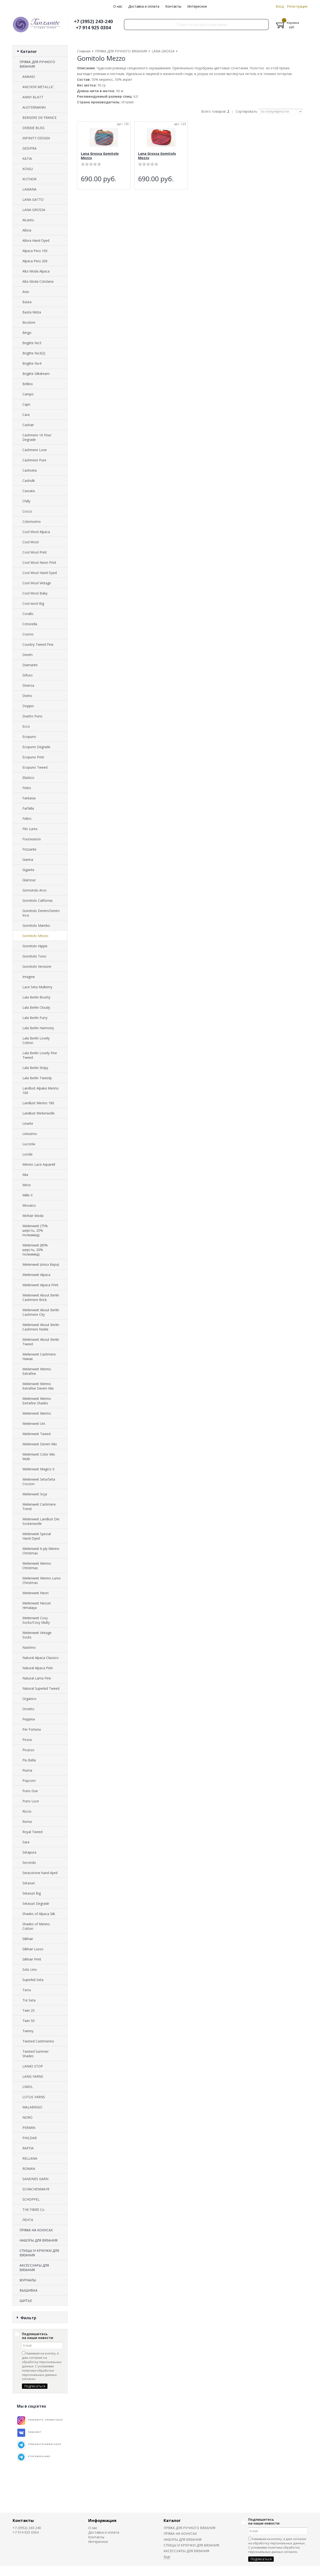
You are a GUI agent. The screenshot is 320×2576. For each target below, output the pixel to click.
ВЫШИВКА (28, 2290)
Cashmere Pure (34, 460)
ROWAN (28, 2168)
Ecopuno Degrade (36, 747)
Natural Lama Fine (36, 1678)
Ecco (26, 726)
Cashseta (29, 470)
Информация (102, 2520)
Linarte (27, 1123)
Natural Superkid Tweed (40, 1688)
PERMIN (28, 2127)
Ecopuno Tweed (34, 767)
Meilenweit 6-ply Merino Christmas (40, 1550)
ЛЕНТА (27, 2220)
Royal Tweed (32, 1832)
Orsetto (28, 1709)
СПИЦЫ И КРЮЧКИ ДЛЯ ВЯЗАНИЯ (39, 2252)
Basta (26, 302)
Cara (26, 414)
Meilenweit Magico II (38, 1469)
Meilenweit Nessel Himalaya (36, 1605)
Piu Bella (29, 1760)
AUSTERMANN (34, 107)
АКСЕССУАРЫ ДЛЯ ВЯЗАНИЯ (34, 2267)
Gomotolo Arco (34, 890)
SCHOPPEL (31, 2199)
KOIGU (27, 168)
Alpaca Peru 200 (34, 261)
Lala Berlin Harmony (38, 1028)
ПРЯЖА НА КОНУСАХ (36, 2230)
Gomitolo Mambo (36, 925)
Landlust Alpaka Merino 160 (40, 1090)
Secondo (29, 1862)
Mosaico (29, 1205)
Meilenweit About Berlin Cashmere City (40, 1312)
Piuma (27, 1770)
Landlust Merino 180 (38, 1103)
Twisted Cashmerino (38, 2041)
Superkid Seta (32, 1979)
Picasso (28, 1750)
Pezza (27, 1739)
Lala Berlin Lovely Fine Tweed (39, 1055)
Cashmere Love (34, 450)
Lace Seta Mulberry (37, 987)
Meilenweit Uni (33, 1423)
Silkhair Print (31, 1959)
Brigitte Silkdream (36, 373)
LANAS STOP (32, 2066)
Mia (25, 1174)
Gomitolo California (37, 900)
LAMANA (29, 189)
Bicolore (28, 322)
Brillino (27, 384)
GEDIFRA (29, 148)
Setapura (29, 1852)
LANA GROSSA (33, 209)
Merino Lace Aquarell (38, 1164)
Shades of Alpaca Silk (38, 1913)
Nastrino (29, 1647)
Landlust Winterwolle (38, 1113)
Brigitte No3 (31, 343)
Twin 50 (28, 2020)
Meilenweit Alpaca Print (40, 1285)
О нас (117, 6)
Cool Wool (30, 542)
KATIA (27, 158)
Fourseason (31, 839)
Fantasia (29, 798)
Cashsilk (28, 480)
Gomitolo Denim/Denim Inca (41, 912)
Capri (26, 404)
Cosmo (28, 634)
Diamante (30, 665)
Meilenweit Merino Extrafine (36, 1371)
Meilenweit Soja (34, 1494)
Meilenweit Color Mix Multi (38, 1456)
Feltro (26, 818)
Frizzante (29, 849)
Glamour (29, 880)
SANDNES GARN (35, 2179)
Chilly (26, 501)
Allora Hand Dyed (35, 240)
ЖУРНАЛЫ (28, 2280)
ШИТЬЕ (26, 2300)
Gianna (27, 859)
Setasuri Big (31, 1893)
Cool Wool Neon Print (39, 562)
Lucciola (28, 1144)
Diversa (28, 685)
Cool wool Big (33, 603)
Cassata (28, 491)
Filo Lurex (29, 829)
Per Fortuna (31, 1729)
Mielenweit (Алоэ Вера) (40, 1264)
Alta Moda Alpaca (36, 271)
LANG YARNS (32, 2076)
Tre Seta (29, 2000)
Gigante (28, 869)
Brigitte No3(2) (33, 353)
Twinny (27, 2031)
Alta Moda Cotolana (37, 281)
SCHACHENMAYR (35, 2189)
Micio (26, 1185)
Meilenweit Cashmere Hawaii (39, 1356)
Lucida (27, 1154)
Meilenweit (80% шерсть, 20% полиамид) (35, 1249)
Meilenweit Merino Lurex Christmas (41, 1580)
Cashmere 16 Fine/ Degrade (37, 437)
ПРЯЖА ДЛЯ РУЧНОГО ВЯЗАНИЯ (37, 64)
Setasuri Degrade (35, 1903)
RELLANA (29, 2158)
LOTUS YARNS (33, 2097)
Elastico (28, 777)
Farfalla (28, 808)
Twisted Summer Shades (35, 2053)
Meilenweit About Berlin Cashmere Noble (40, 1326)
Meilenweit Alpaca (36, 1274)
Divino (27, 695)
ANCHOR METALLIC (38, 87)
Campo (28, 394)
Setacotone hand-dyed (39, 1872)
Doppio (28, 706)
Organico (29, 1698)
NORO (27, 2117)
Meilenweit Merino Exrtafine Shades (36, 1400)
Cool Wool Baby (34, 593)
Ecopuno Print (33, 757)
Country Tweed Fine (37, 644)
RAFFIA (28, 2148)
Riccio (26, 1811)
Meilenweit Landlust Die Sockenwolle (40, 1521)
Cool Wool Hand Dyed (39, 572)
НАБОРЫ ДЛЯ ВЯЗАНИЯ (38, 2240)
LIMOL (27, 2086)
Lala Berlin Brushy (36, 997)
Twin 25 (28, 2010)
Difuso (27, 675)
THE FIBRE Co (33, 2209)
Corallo (27, 613)
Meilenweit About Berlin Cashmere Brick (40, 1297)
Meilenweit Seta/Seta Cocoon (38, 1481)
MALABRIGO (32, 2107)
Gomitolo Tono (34, 956)
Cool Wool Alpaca (36, 531)
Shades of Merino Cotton (36, 1926)
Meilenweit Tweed (36, 1434)
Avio (25, 291)
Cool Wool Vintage (36, 583)
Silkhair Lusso (32, 1949)
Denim (27, 654)
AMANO (28, 76)
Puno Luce (30, 1801)
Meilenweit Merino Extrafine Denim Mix (38, 1386)
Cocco (27, 511)
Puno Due (30, 1791)
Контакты (173, 6)
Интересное (197, 6)
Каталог (172, 2520)
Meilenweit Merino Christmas (36, 1565)
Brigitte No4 (31, 363)
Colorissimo (31, 521)
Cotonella (29, 624)
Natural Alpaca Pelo (37, 1668)
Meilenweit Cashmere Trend (39, 1506)
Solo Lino (29, 1969)
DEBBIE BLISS (33, 128)
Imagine (28, 976)
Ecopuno (29, 736)
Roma (27, 1821)
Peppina (28, 1719)
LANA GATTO (33, 199)
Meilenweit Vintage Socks (37, 1634)
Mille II (27, 1195)
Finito (26, 788)
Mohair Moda (32, 1215)
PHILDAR (29, 2138)
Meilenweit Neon (35, 1593)
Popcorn (29, 1780)
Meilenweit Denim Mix (39, 1444)
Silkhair (27, 1938)
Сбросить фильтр (40, 2358)
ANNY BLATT (32, 97)
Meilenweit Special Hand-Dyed (36, 1536)
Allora (26, 230)
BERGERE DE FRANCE (39, 117)
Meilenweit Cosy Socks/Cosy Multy (36, 1620)
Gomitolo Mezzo (35, 935)
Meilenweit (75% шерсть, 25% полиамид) (35, 1230)
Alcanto (28, 220)
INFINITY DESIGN (36, 138)
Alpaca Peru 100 (34, 250)
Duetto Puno (32, 716)
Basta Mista (31, 312)
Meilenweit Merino (36, 1413)
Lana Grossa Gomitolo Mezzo (100, 155)
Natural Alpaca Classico (40, 1657)
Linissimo (29, 1133)
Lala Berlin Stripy (35, 1067)
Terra (26, 1990)
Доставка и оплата (143, 6)
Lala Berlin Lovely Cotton (36, 1040)
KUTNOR (29, 179)
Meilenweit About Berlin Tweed (40, 1341)
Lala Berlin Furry (34, 1017)
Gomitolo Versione (36, 966)
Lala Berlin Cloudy (36, 1007)
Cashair (28, 425)
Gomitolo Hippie (34, 946)
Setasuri (28, 1883)
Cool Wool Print (34, 552)
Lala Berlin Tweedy (37, 1078)
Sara (25, 1842)
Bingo (26, 332)
